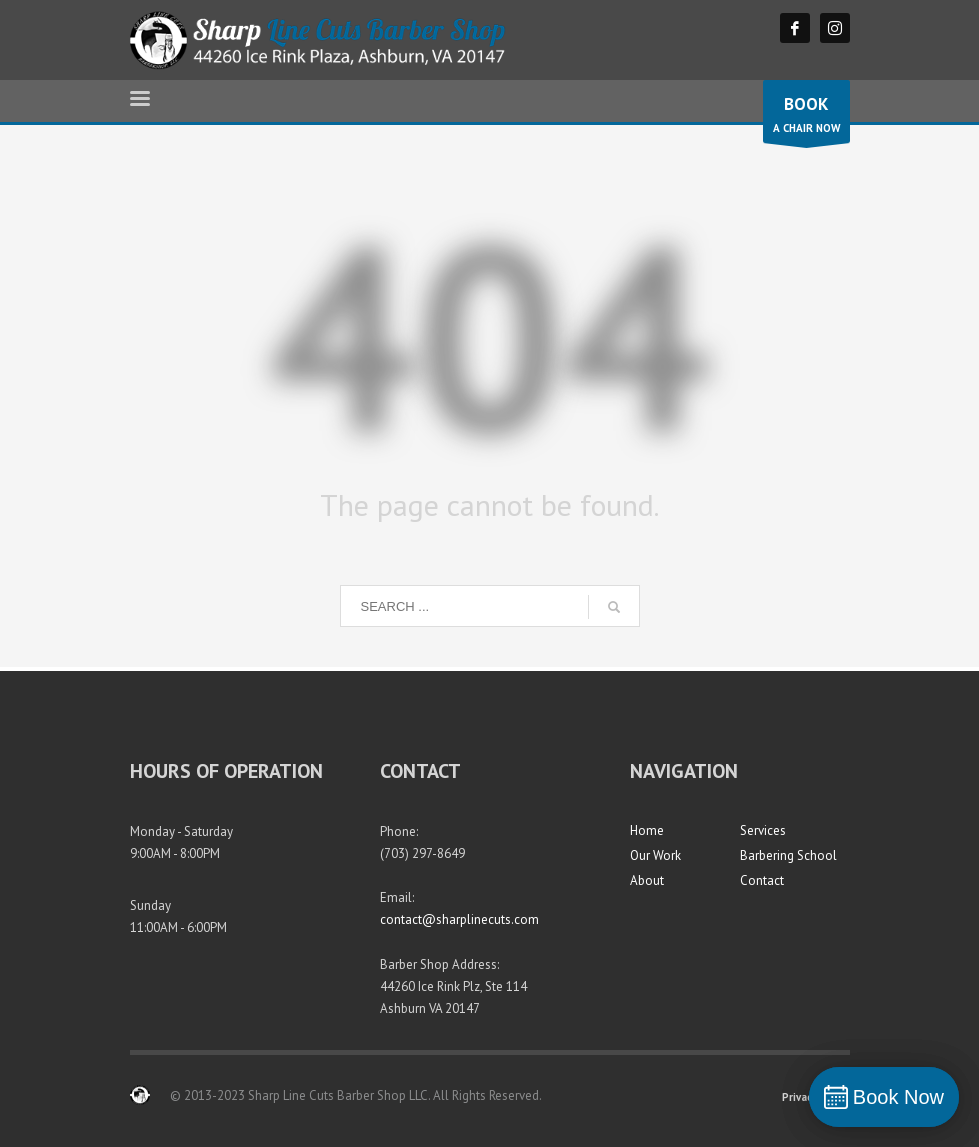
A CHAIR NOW (806, 116)
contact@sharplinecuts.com (459, 919)
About (647, 880)
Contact (762, 880)
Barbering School (788, 855)
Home (647, 830)
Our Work (655, 855)
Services (763, 830)
